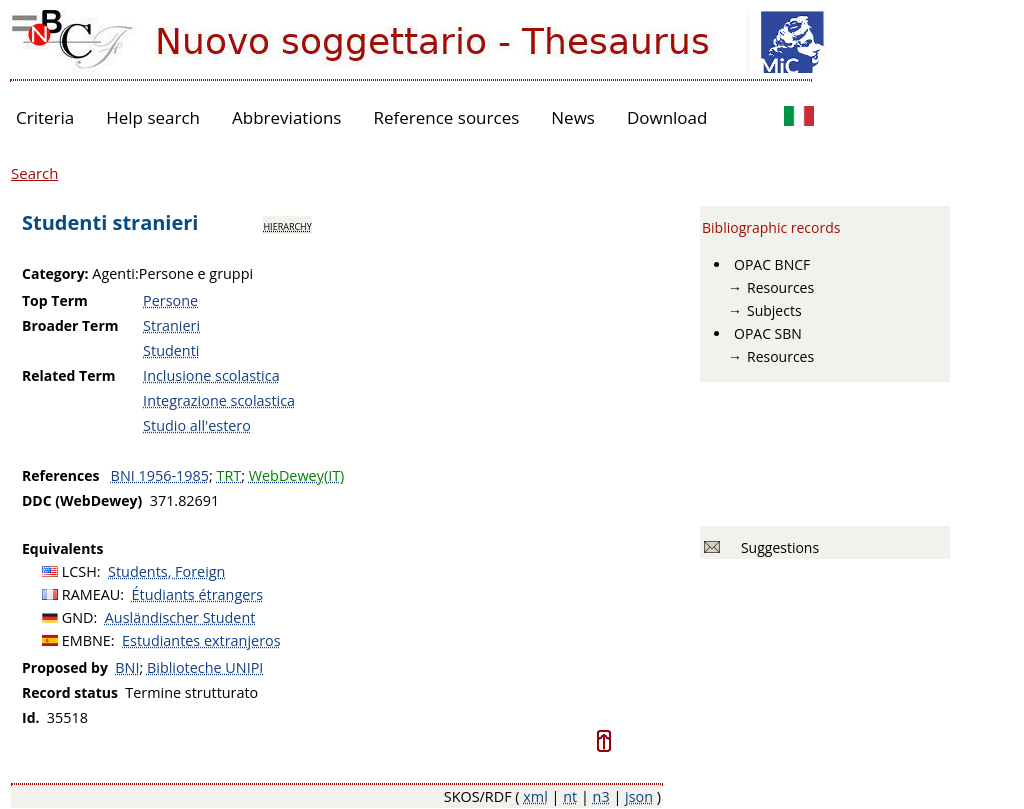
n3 (601, 796)
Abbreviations (286, 117)
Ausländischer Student (180, 617)
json (639, 796)
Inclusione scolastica (211, 375)
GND (78, 617)
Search (35, 173)
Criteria (45, 117)
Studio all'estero (197, 425)
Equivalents (62, 548)
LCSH (79, 571)
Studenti (171, 350)
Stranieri (171, 325)
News (573, 117)
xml (535, 796)
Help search (153, 117)
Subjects (774, 310)
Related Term (69, 375)
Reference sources (446, 117)
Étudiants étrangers (197, 594)
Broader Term (70, 325)
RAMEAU (91, 594)
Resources (780, 287)
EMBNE (86, 640)
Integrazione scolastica (219, 400)
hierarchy (287, 225)
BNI (127, 667)
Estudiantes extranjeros (201, 640)
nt (570, 796)
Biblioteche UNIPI (205, 667)
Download (667, 117)
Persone (170, 300)
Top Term (55, 300)
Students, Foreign (166, 571)
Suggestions (776, 547)
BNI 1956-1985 (160, 475)
